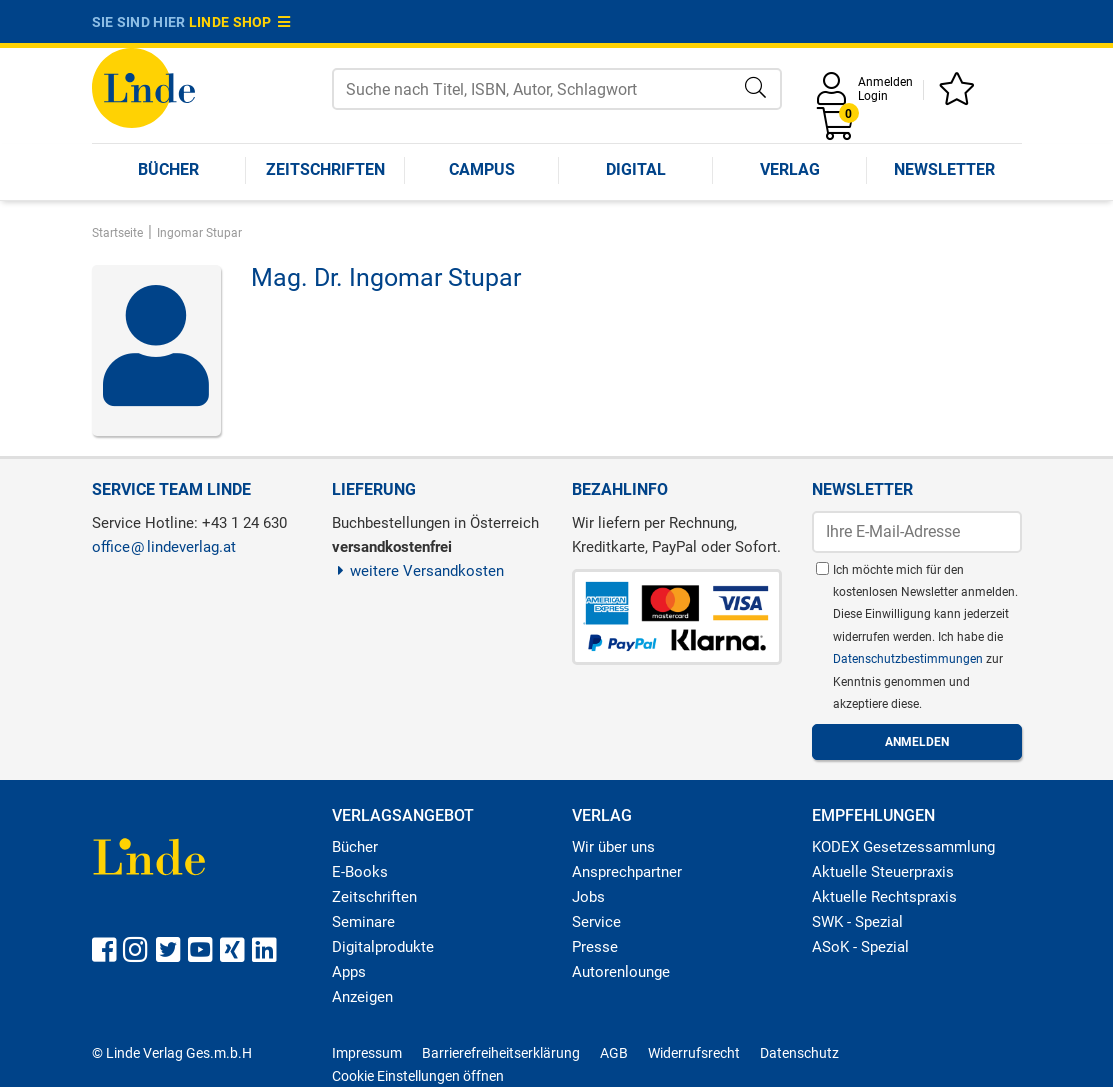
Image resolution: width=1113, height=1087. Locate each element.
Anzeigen (362, 997)
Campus (482, 169)
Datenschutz (799, 1053)
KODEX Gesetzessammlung (903, 847)
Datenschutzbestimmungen (909, 659)
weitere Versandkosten (418, 571)
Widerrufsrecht (694, 1053)
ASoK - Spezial (860, 947)
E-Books (360, 872)
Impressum (367, 1053)
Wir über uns (613, 847)
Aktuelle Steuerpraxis (883, 872)
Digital (636, 169)
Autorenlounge (621, 972)
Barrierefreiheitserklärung (501, 1053)
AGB (614, 1053)
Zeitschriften (325, 169)
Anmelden (885, 82)
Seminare (363, 922)
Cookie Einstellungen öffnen (418, 1076)
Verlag (790, 169)
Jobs (588, 897)
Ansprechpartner (627, 872)
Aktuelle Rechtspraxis (884, 897)
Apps (349, 972)
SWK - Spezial (857, 922)
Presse (595, 947)
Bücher (168, 169)
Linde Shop (240, 22)
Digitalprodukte (383, 947)
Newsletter (944, 169)
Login (873, 96)
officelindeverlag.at (164, 547)
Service (596, 922)
